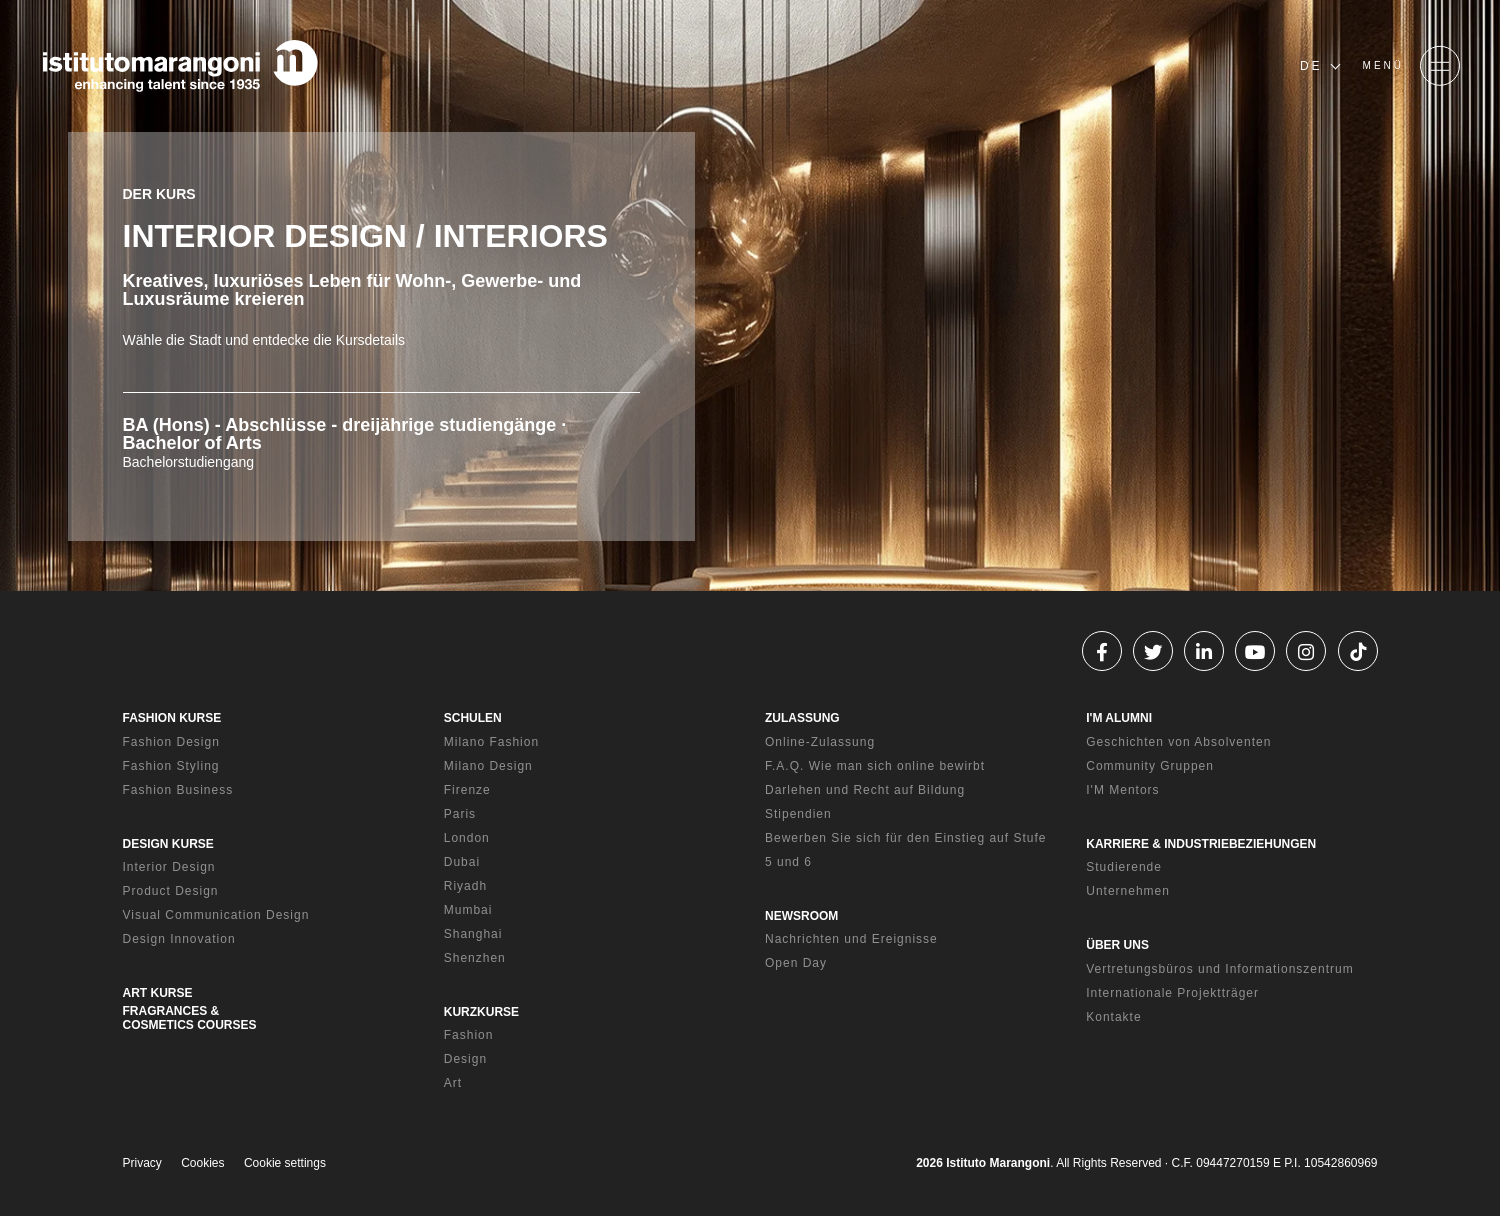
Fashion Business (178, 790)
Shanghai (473, 934)
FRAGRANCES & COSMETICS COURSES (190, 1018)
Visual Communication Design (216, 915)
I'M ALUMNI (1119, 718)
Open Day (796, 963)
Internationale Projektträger (1172, 993)
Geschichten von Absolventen (1178, 742)
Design (465, 1059)
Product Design (171, 891)
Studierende (1124, 867)
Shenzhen (475, 958)
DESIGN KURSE (168, 844)
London (467, 838)
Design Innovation (179, 939)
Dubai (462, 862)
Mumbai (468, 910)
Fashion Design (171, 742)
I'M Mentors (1122, 790)
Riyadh (465, 886)
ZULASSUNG (802, 718)
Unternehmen (1128, 891)
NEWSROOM (801, 916)
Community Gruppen (1150, 766)
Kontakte (1113, 1017)
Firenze (467, 790)
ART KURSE (158, 993)
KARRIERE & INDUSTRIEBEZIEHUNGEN (1201, 844)
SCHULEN (473, 718)
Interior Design (169, 867)
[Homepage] (180, 66)
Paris (460, 814)
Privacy (142, 1163)
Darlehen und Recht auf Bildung (865, 790)
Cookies (202, 1163)
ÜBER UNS (1117, 945)
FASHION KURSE (172, 718)
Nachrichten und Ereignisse (851, 939)
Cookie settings (285, 1163)
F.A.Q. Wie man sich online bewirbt (875, 766)
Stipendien (798, 814)
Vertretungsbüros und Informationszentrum (1219, 969)
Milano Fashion (491, 742)
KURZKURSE (481, 1012)
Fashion (469, 1035)
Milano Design (488, 766)
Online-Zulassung (820, 742)
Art (453, 1083)
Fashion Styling (171, 766)
